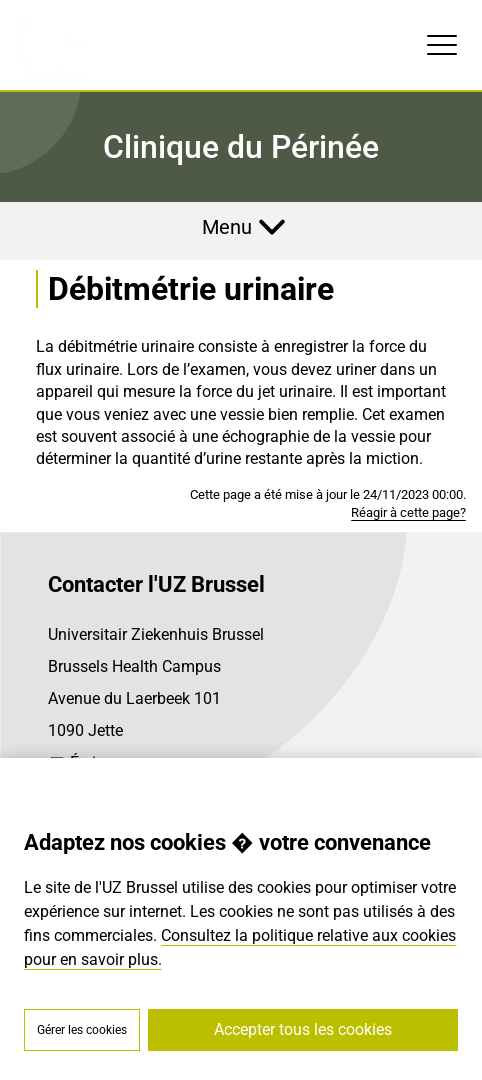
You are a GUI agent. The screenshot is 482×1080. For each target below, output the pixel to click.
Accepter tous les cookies (303, 1029)
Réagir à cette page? (408, 512)
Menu (227, 227)
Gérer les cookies (82, 1030)
